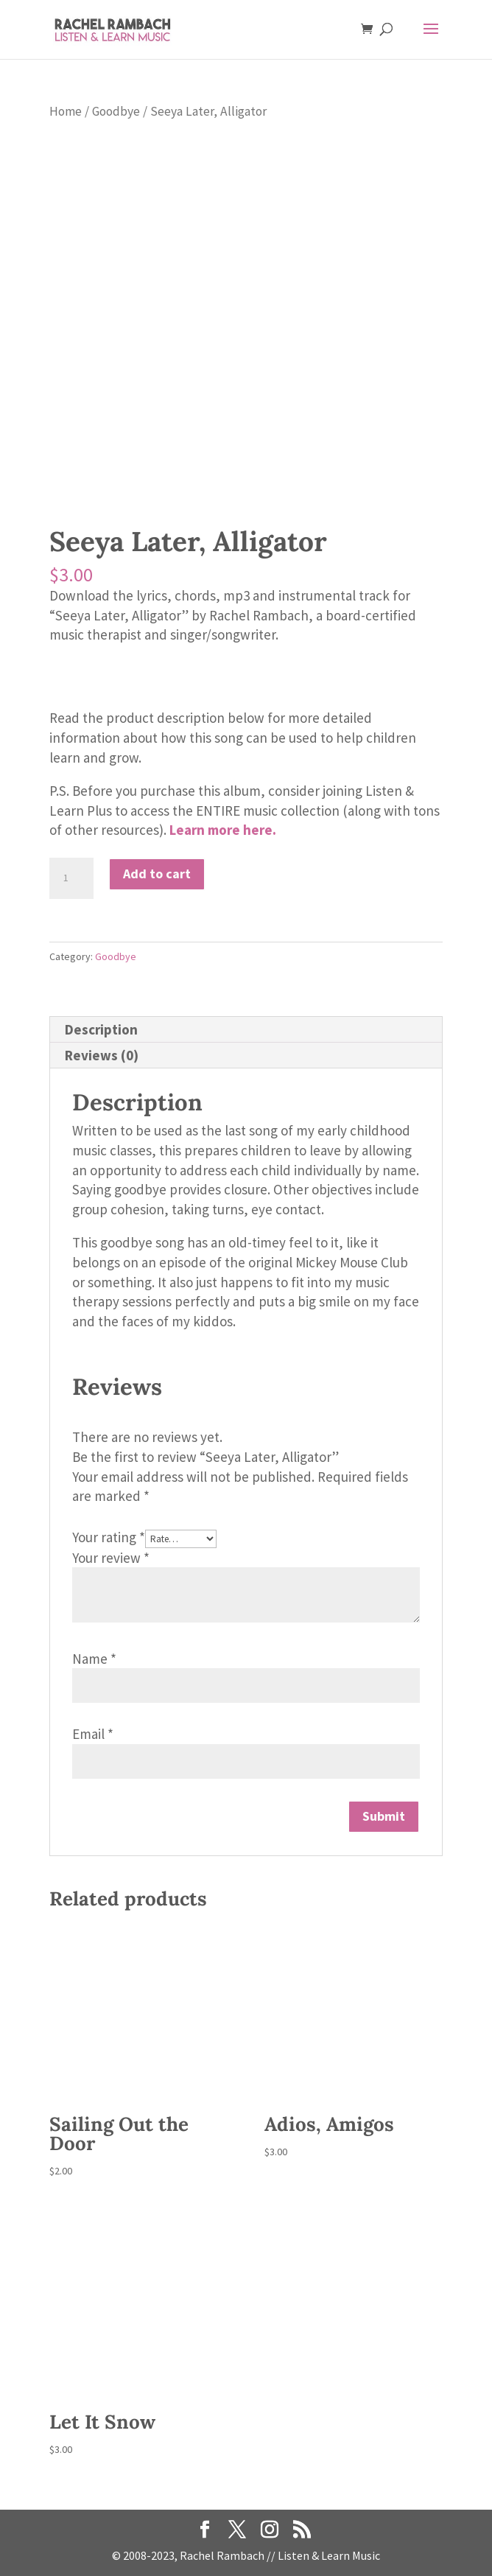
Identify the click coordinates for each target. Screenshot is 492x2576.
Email (92, 1734)
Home (65, 111)
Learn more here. (222, 830)
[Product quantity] (71, 878)
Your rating (108, 1537)
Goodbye (116, 111)
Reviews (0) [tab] (101, 1055)
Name (94, 1658)
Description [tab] (101, 1029)
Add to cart (157, 873)
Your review (111, 1558)
